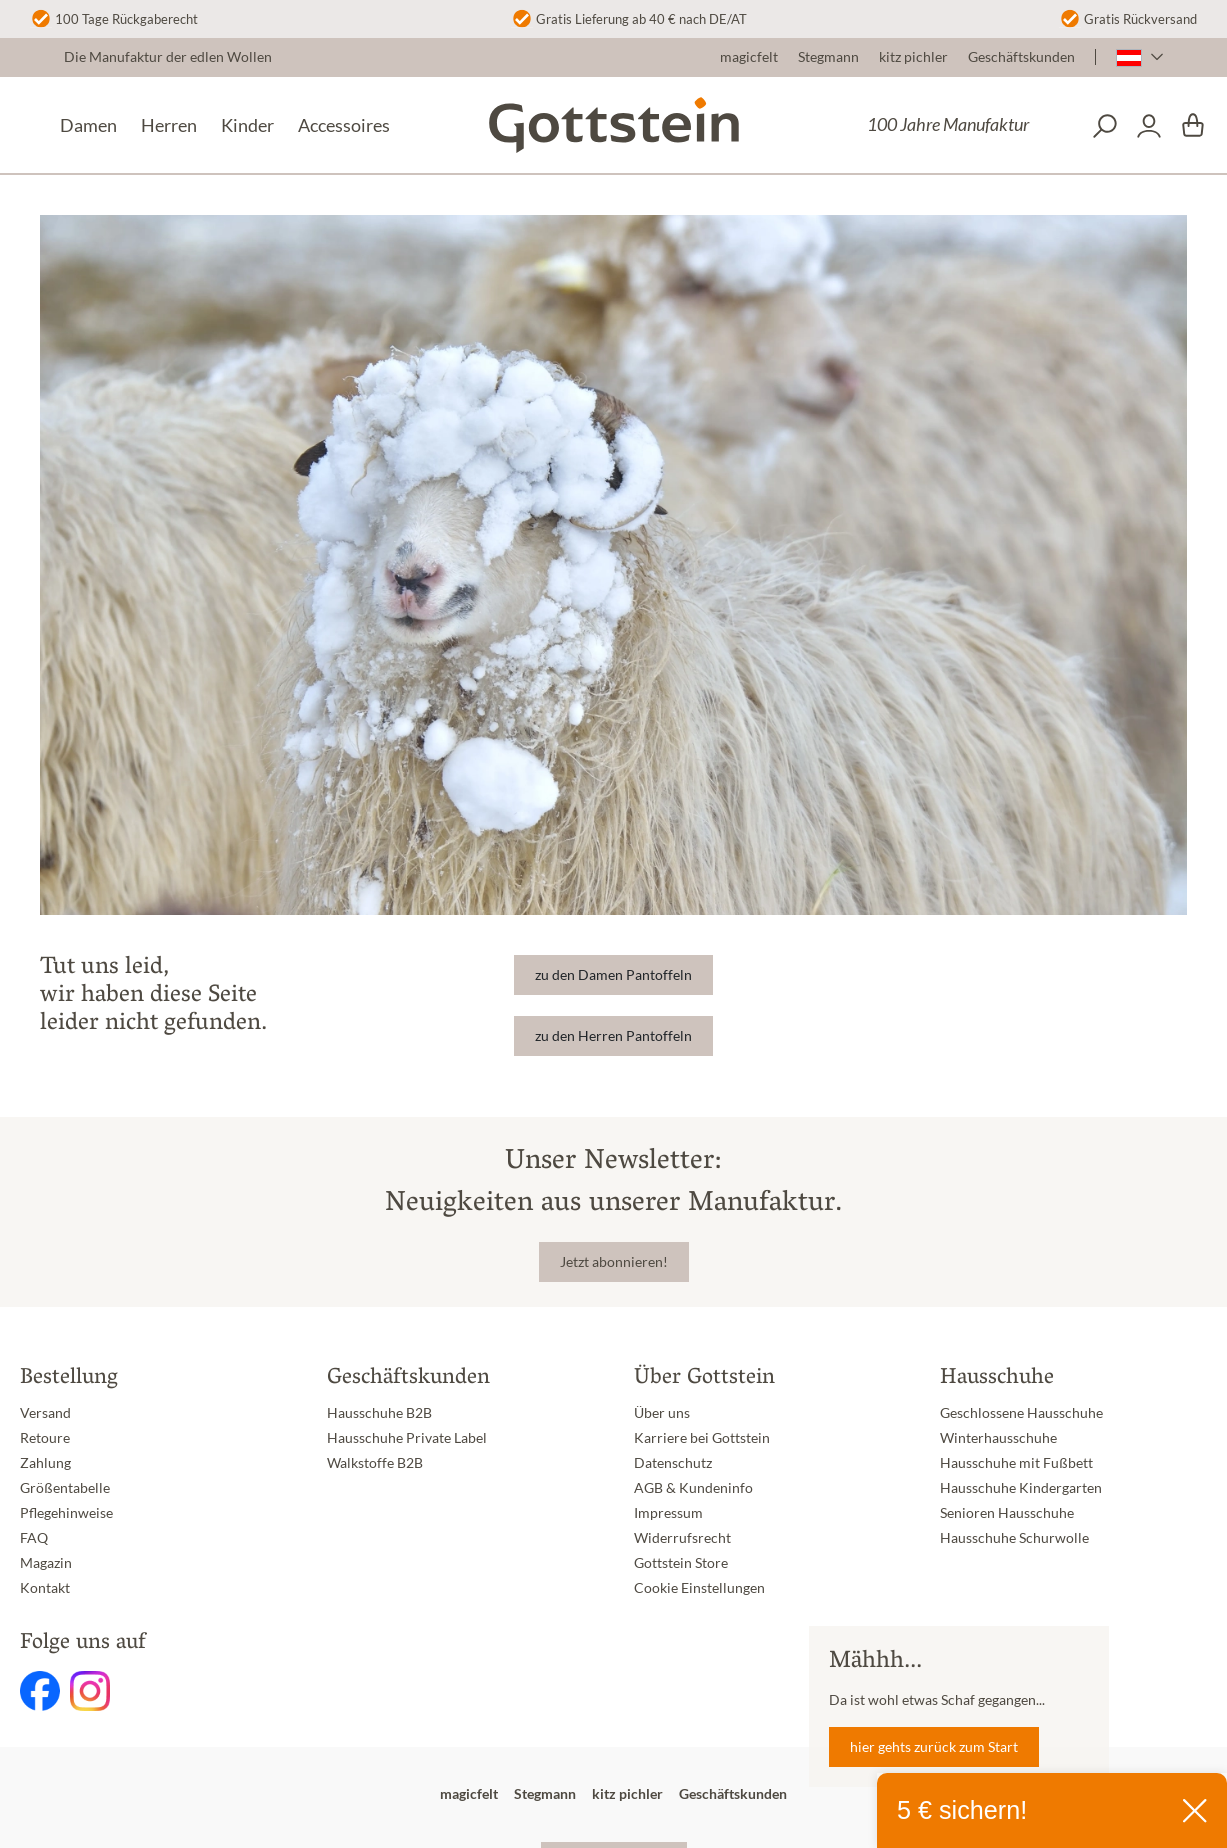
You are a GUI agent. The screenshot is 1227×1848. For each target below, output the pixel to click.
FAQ (34, 1538)
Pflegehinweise (66, 1513)
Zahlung (45, 1463)
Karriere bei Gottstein (702, 1438)
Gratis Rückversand (1140, 19)
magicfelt (749, 57)
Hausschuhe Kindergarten (1021, 1488)
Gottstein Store (681, 1563)
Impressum (668, 1513)
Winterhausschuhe (998, 1438)
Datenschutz (673, 1463)
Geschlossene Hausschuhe (1021, 1413)
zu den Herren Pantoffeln (613, 1036)
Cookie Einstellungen (699, 1588)
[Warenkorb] (1193, 126)
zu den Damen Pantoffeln (613, 975)
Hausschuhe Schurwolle (1014, 1538)
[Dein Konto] (1149, 126)
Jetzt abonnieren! (614, 1262)
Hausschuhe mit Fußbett (1016, 1463)
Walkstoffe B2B (375, 1463)
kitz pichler (913, 57)
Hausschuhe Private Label (407, 1438)
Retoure (45, 1438)
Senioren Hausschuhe (1007, 1513)
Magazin (46, 1563)
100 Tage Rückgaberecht (126, 19)
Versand (45, 1413)
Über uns (662, 1413)
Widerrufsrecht (682, 1538)
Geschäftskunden (1021, 57)
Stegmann (828, 57)
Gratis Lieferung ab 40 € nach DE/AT (641, 19)
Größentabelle (65, 1488)
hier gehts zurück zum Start (934, 1747)
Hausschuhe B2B (379, 1413)
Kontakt (45, 1588)
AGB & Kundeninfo (693, 1488)
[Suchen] (1105, 126)
